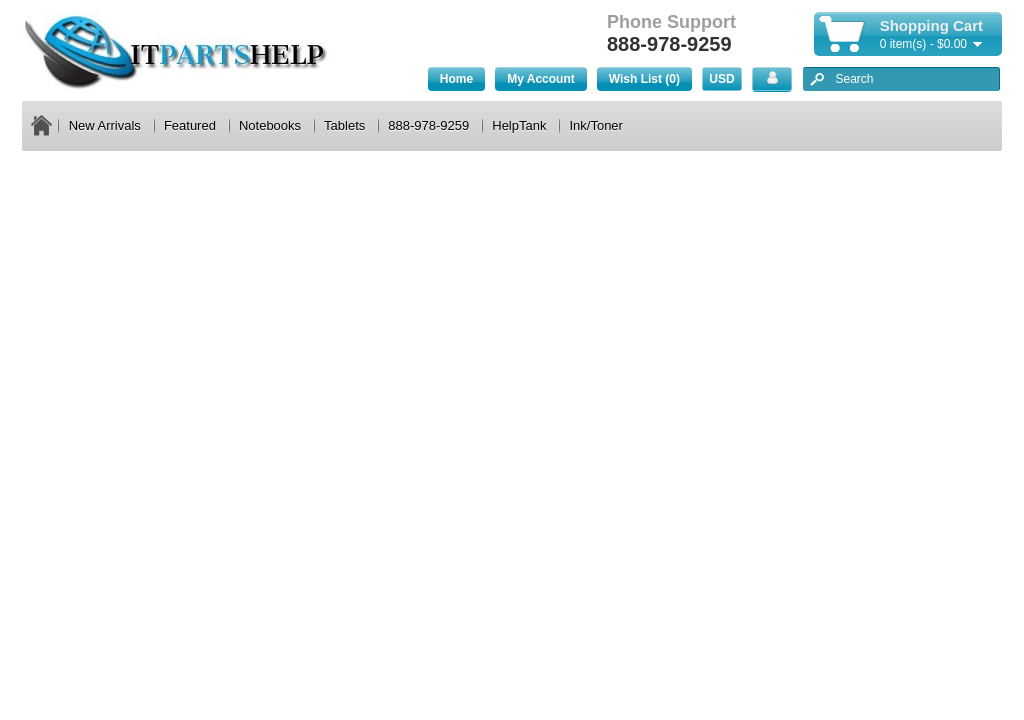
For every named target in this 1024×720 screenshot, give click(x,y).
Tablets (344, 125)
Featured (190, 125)
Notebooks (270, 125)
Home (456, 79)
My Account (541, 79)
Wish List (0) (644, 79)
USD (721, 79)
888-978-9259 (428, 125)
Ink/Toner (595, 125)
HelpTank (519, 125)
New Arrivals (105, 125)
